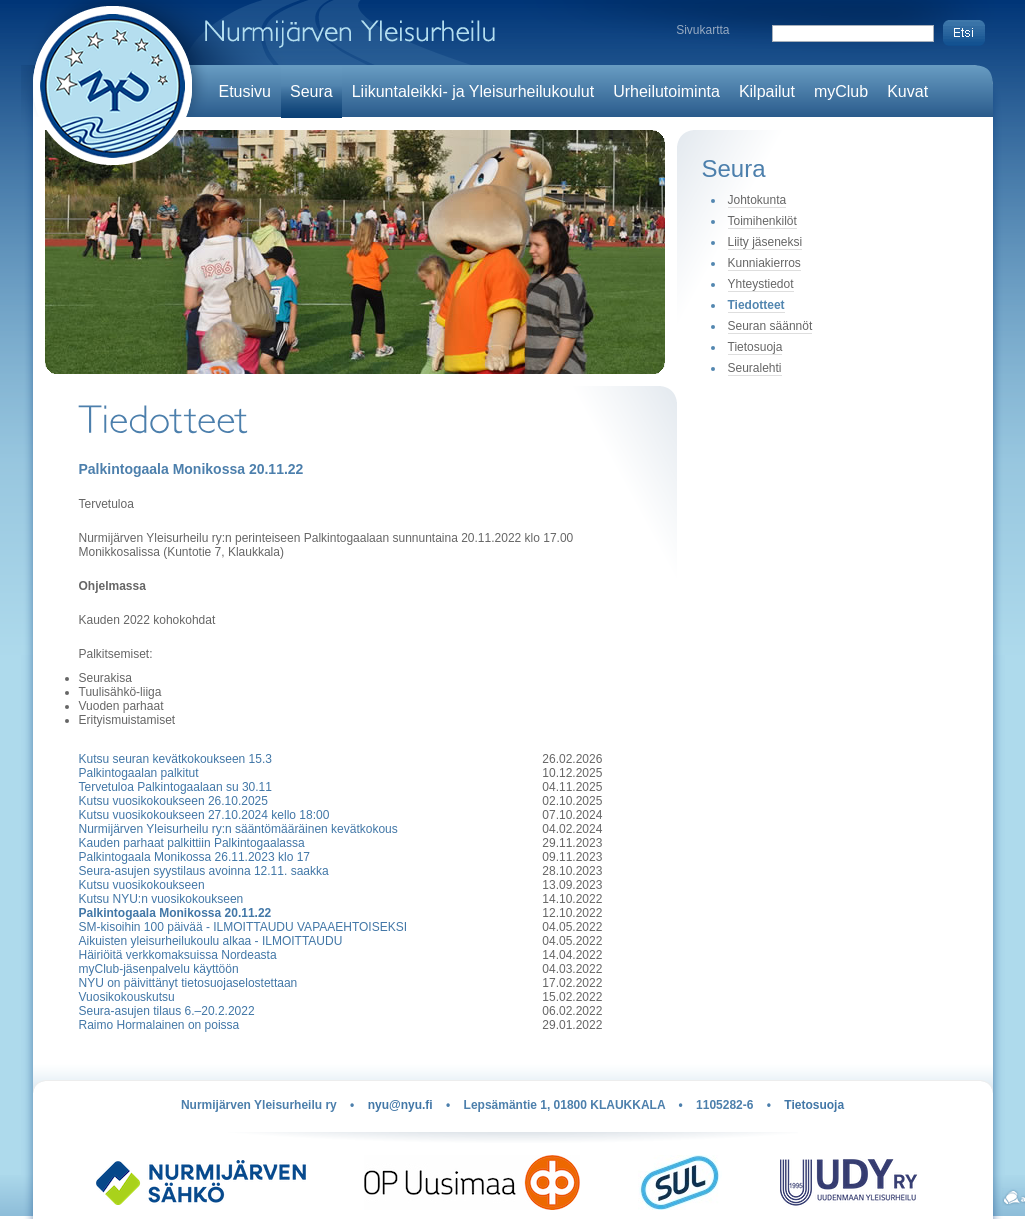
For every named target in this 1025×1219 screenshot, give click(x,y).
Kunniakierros (764, 263)
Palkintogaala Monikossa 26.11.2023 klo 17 (195, 857)
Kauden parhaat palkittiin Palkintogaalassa (192, 843)
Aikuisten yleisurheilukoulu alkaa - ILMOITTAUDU (211, 941)
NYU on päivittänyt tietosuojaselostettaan (188, 983)
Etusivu (245, 91)
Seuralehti (755, 368)
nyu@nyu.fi (400, 1105)
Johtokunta (757, 200)
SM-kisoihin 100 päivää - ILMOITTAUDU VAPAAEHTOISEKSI (243, 927)
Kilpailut (767, 91)
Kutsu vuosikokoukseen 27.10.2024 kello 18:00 (204, 815)
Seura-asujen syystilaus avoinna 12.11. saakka (204, 871)
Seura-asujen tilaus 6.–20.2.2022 (167, 1011)
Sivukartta (702, 30)
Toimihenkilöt (762, 221)
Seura (311, 91)
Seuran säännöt (770, 326)
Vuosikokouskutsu (127, 997)
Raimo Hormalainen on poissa (159, 1025)
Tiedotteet (756, 305)
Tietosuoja (755, 347)
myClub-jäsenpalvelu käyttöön (159, 969)
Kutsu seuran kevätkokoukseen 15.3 (175, 759)
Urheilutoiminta (666, 91)
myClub (841, 91)
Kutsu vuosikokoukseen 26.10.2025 (173, 801)
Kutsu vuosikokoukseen (142, 885)
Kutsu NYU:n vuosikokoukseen (161, 899)
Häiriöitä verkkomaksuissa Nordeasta (178, 955)
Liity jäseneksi (765, 242)
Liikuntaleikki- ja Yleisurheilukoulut (473, 91)
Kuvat (907, 91)
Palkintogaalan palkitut (139, 773)
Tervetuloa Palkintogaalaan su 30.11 (175, 787)
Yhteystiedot (761, 284)
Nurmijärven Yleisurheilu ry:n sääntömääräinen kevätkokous (238, 829)
